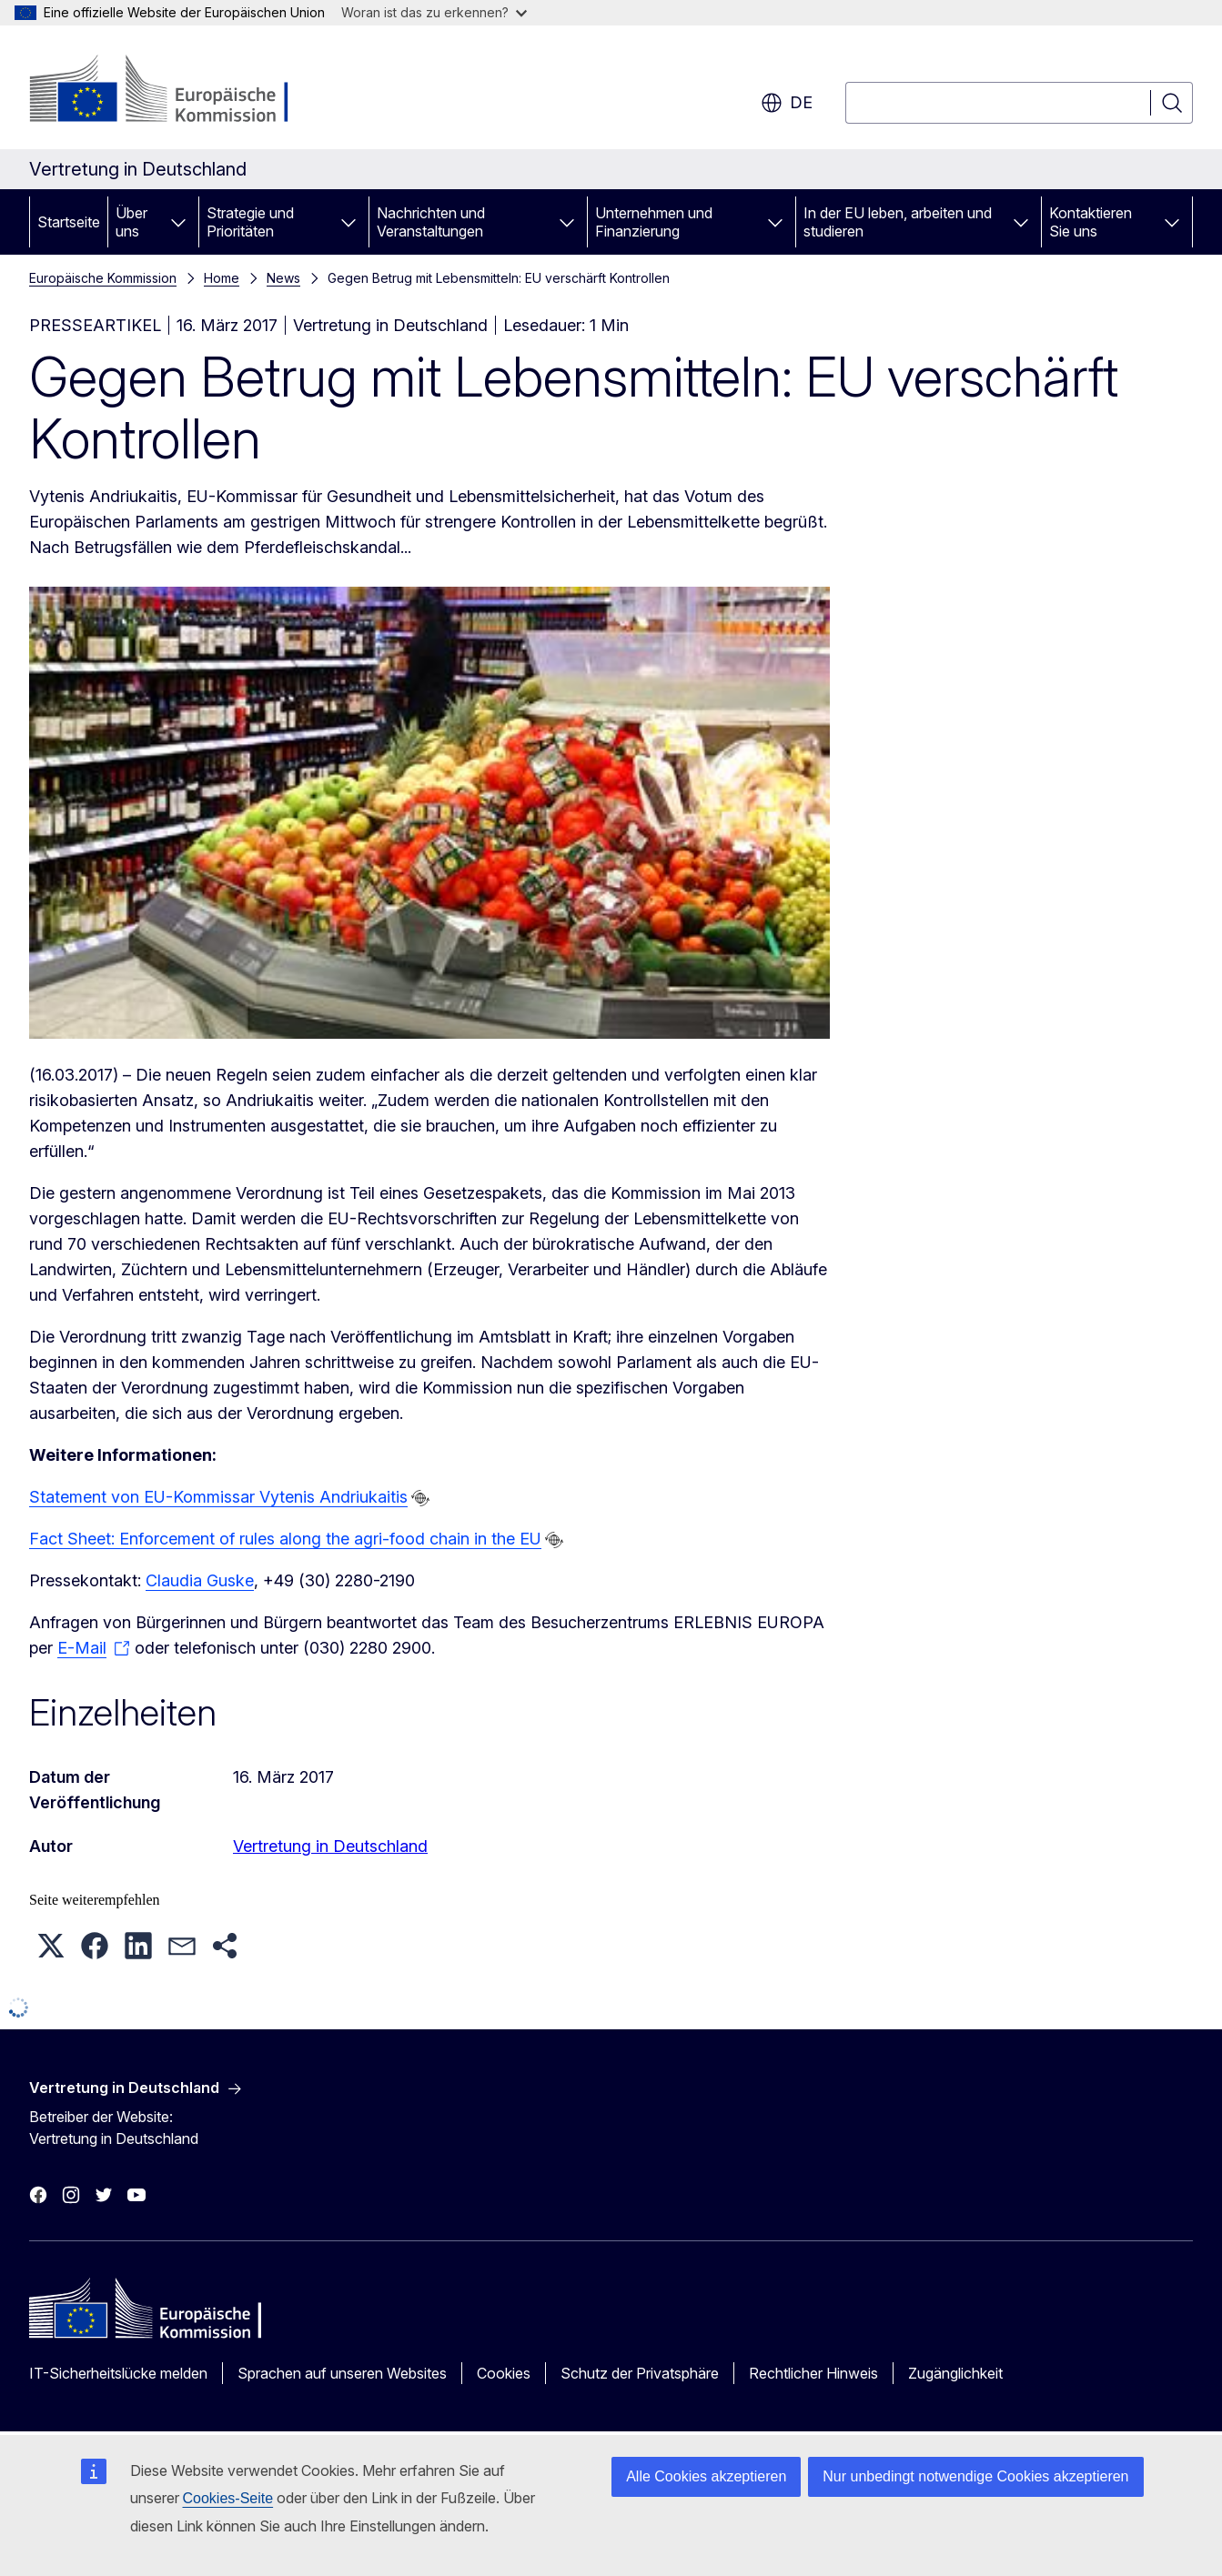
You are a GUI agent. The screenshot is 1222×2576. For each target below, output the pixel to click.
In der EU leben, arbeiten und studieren (897, 222)
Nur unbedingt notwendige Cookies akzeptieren (975, 2476)
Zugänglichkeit (955, 2373)
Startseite (68, 222)
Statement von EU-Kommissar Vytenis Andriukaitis (218, 1496)
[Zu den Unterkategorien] (178, 222)
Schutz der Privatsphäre (640, 2373)
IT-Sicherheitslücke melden (118, 2373)
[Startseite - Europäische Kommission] (176, 91)
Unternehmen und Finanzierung (653, 222)
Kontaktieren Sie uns (1090, 222)
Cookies (503, 2373)
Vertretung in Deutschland (330, 1846)
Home (221, 278)
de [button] (787, 103)
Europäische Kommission (103, 278)
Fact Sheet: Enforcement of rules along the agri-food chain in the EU (285, 1538)
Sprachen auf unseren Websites (342, 2373)
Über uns (131, 222)
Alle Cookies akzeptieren (706, 2476)
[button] (51, 1945)
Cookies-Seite (228, 2498)
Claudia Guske (200, 1580)
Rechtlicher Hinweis (813, 2373)
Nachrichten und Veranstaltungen (431, 222)
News (283, 278)
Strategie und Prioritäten (250, 222)
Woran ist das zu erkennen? (434, 12)
